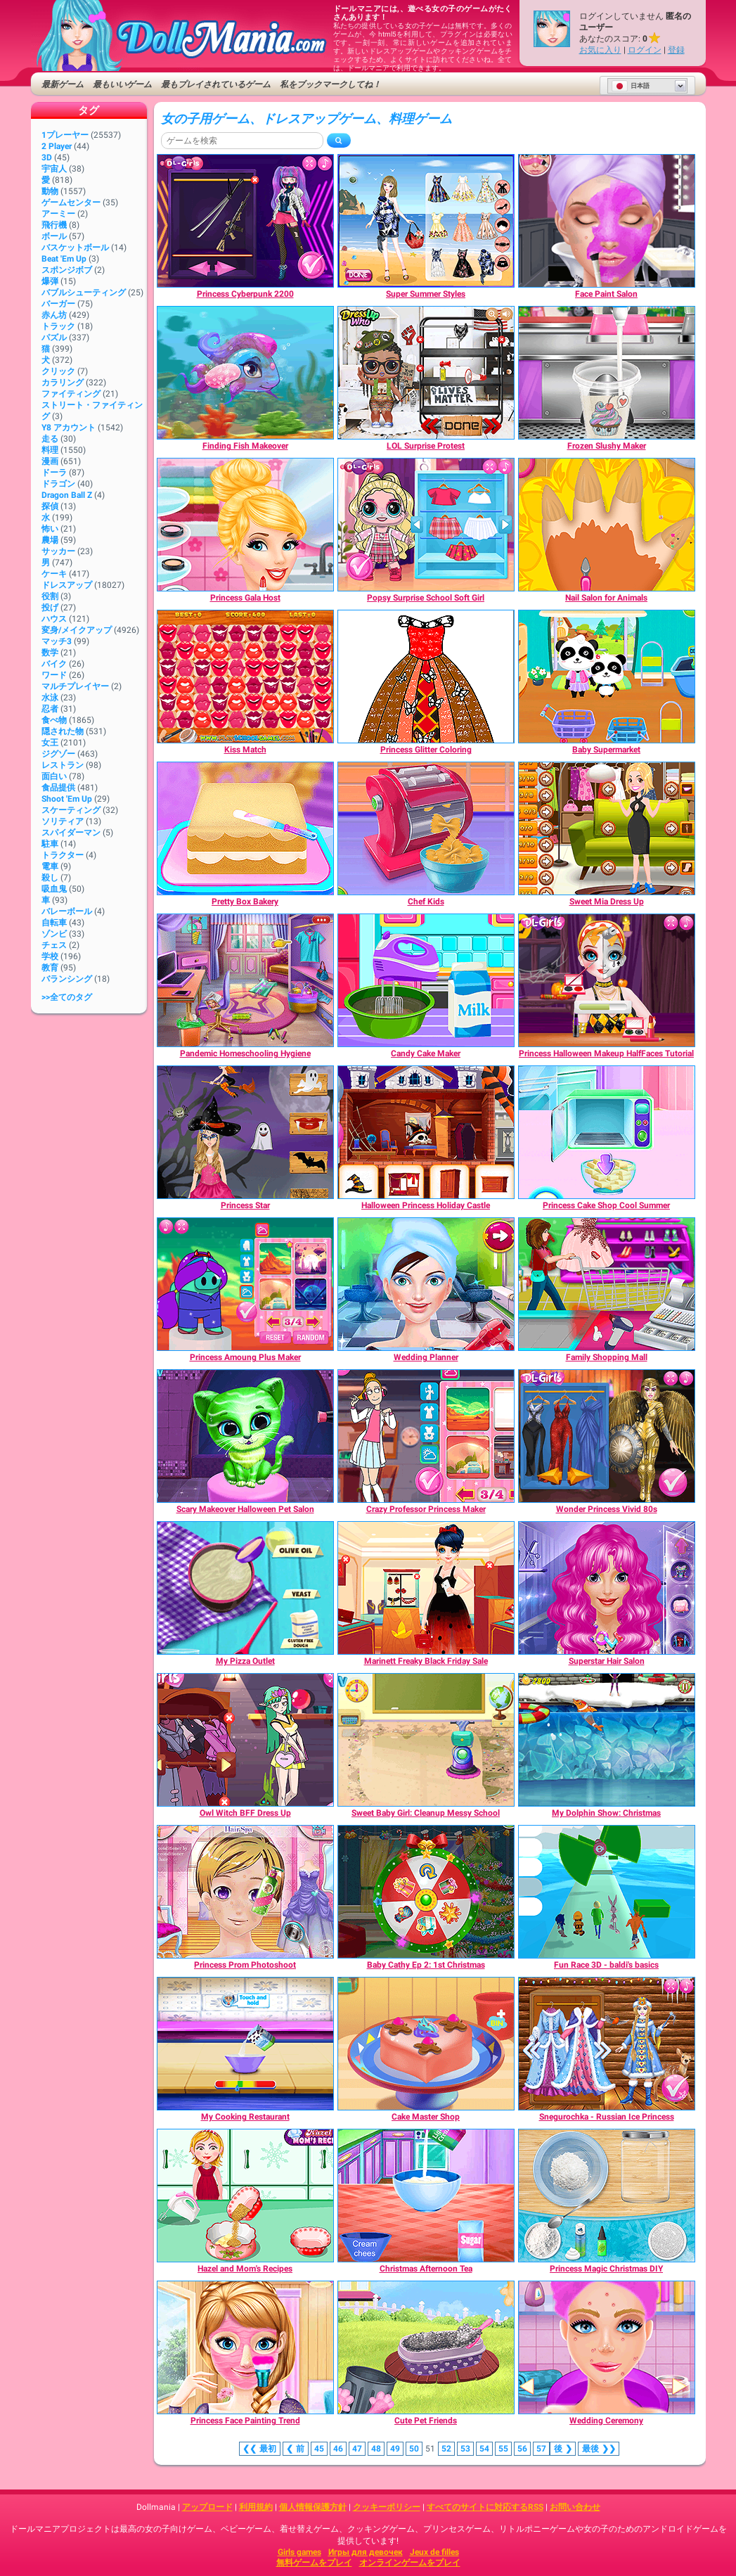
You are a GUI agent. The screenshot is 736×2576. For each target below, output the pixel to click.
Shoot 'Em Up (66, 799)
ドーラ (54, 473)
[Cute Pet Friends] (426, 2347)
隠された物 (62, 731)
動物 (49, 191)
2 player (56, 146)
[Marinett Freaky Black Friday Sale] (426, 1588)
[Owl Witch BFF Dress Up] (245, 1740)
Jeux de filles (434, 2552)
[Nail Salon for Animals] (606, 524)
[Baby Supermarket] (606, 676)
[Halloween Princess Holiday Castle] (426, 1132)
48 (376, 2449)
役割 (49, 596)
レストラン (62, 765)
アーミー (58, 214)
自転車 (54, 923)
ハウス (54, 619)
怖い (49, 529)
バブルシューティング (83, 292)
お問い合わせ (575, 2507)
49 (395, 2449)
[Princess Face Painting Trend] (245, 2347)
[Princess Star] (245, 1132)
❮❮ (260, 2449)
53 (465, 2449)
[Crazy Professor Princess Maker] (426, 1436)
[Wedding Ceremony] (606, 2347)
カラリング (62, 382)
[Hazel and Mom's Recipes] (245, 2195)
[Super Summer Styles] (426, 221)
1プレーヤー (65, 135)
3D (46, 157)
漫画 (49, 461)
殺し (49, 878)
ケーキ (54, 574)
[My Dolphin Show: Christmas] (606, 1740)
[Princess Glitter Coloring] (426, 676)
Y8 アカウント (68, 427)
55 (503, 2449)
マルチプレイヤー (75, 686)
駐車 (49, 844)
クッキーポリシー (386, 2507)
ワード (54, 675)
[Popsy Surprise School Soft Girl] (426, 524)
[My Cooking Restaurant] (245, 2043)
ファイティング (71, 394)
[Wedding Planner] (426, 1284)
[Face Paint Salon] (606, 221)
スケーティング (71, 810)
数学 (49, 653)
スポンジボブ (66, 270)
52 (446, 2449)
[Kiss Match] (245, 676)
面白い (54, 776)
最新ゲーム (62, 84)
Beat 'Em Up (63, 259)
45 (319, 2449)
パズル (54, 337)
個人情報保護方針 (313, 2507)
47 (357, 2449)
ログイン (644, 50)
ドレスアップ (66, 585)
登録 (676, 50)
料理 (49, 450)
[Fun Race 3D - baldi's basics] (606, 1892)
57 (541, 2449)
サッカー (58, 551)
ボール (54, 236)
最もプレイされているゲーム (216, 84)
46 (338, 2449)
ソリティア (62, 821)
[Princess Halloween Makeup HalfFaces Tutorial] (606, 980)
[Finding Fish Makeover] (245, 373)
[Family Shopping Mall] (606, 1284)
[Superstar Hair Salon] (606, 1588)
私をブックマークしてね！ (330, 84)
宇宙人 (54, 169)
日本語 (631, 85)
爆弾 (49, 281)
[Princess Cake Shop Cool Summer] (606, 1132)
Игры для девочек (365, 2552)
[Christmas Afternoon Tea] (426, 2195)
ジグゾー (58, 754)
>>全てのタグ (66, 997)
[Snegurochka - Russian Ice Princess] (606, 2043)
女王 (49, 743)
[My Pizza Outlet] (245, 1588)
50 (414, 2449)
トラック (58, 326)
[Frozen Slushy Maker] (606, 373)
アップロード (207, 2507)
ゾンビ (54, 934)
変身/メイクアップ (76, 630)
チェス (54, 945)
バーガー (58, 304)
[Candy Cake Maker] (426, 980)
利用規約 (256, 2507)
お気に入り (600, 50)
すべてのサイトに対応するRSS (485, 2507)
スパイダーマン (71, 833)
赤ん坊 (54, 315)
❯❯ (598, 2449)
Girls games (299, 2552)
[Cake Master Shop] (426, 2043)
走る (49, 439)
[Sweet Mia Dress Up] (606, 828)
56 (522, 2449)
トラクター (62, 855)
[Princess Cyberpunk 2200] (245, 221)
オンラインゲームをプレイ (409, 2563)
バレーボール (66, 911)
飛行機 (54, 225)
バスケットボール (75, 247)
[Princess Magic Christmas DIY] (606, 2195)
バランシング (66, 979)
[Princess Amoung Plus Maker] (245, 1284)
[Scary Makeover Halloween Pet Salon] (245, 1436)
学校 (49, 956)
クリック (58, 371)
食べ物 (54, 720)
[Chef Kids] (426, 828)
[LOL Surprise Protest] (426, 373)
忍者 (49, 709)
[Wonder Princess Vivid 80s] (606, 1436)
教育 (49, 968)
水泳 (49, 698)
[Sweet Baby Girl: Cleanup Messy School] (426, 1740)
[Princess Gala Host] (245, 524)
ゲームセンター (71, 202)
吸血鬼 (54, 889)
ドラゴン (58, 484)
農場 (49, 540)
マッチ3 (56, 641)
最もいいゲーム (122, 84)
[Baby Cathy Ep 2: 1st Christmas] (426, 1892)
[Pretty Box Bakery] (245, 828)
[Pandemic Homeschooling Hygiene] (245, 980)
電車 (49, 866)
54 (484, 2449)
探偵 (49, 506)
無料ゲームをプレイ (314, 2563)
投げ (49, 608)
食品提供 (58, 788)
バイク (54, 664)
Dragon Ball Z (66, 495)
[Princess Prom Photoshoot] (245, 1892)
